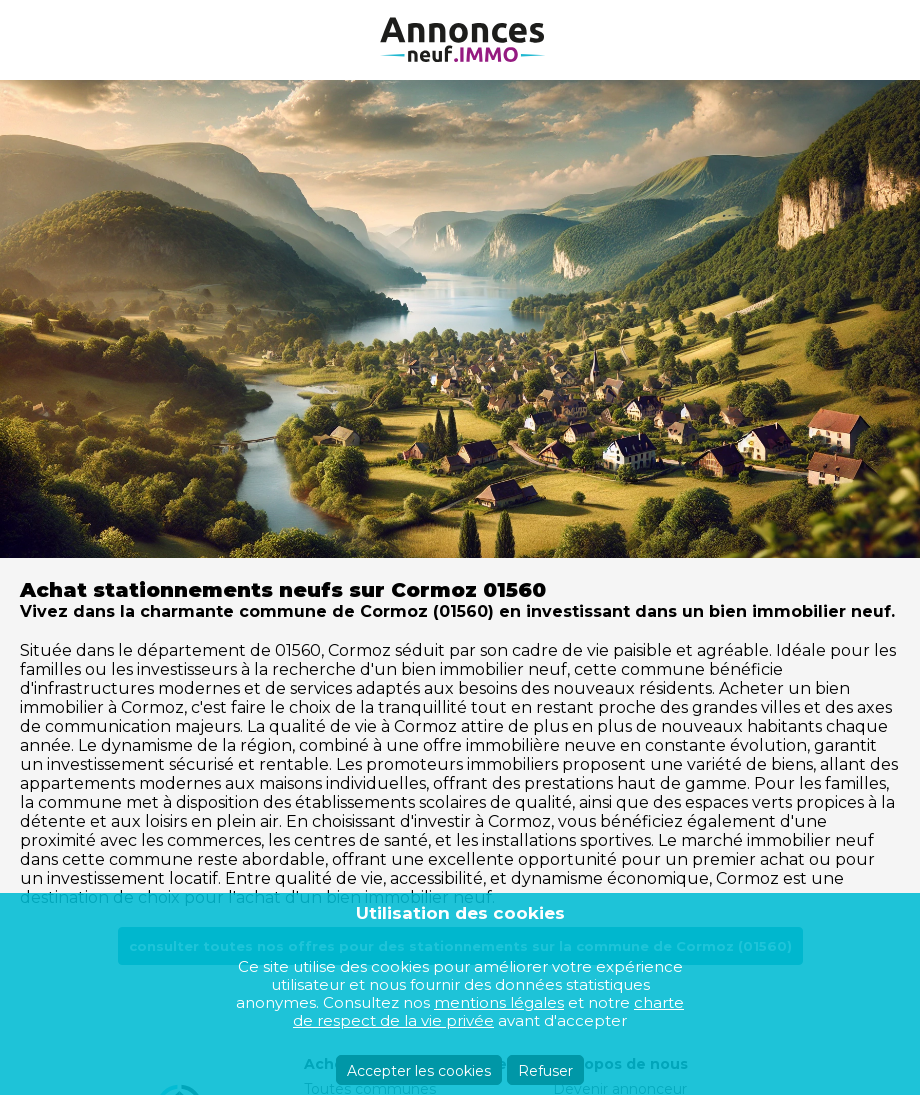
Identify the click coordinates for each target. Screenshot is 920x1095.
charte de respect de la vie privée (488, 1011)
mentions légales (499, 1002)
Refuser (545, 1071)
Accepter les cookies (419, 1071)
